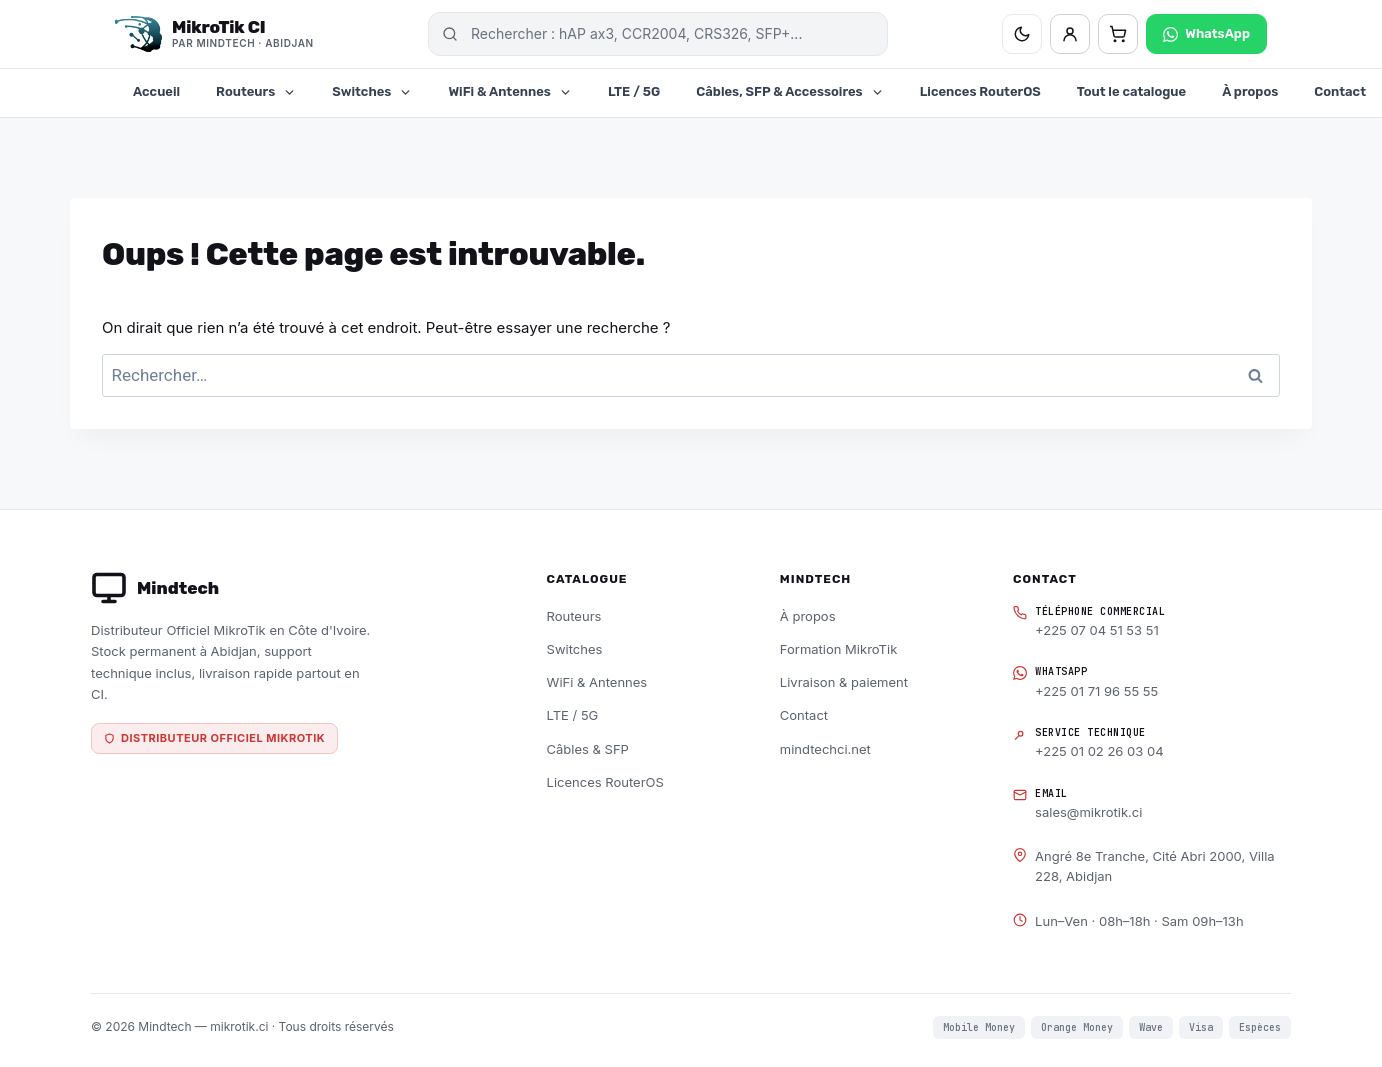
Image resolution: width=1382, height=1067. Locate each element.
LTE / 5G (634, 91)
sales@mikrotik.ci (1088, 812)
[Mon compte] (1070, 34)
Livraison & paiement (844, 682)
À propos (1250, 91)
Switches (372, 91)
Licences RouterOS (980, 91)
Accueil (156, 91)
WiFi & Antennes (510, 91)
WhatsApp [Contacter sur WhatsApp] (1206, 34)
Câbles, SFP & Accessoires (789, 91)
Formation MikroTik (838, 649)
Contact (804, 715)
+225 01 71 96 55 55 (1096, 691)
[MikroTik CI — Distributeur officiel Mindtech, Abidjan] (214, 34)
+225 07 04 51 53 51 (1097, 630)
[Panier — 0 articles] (1118, 34)
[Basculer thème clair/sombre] (1022, 34)
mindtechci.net (825, 749)
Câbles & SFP (588, 749)
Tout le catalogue (1131, 91)
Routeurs (256, 91)
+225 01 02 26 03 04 (1099, 751)
